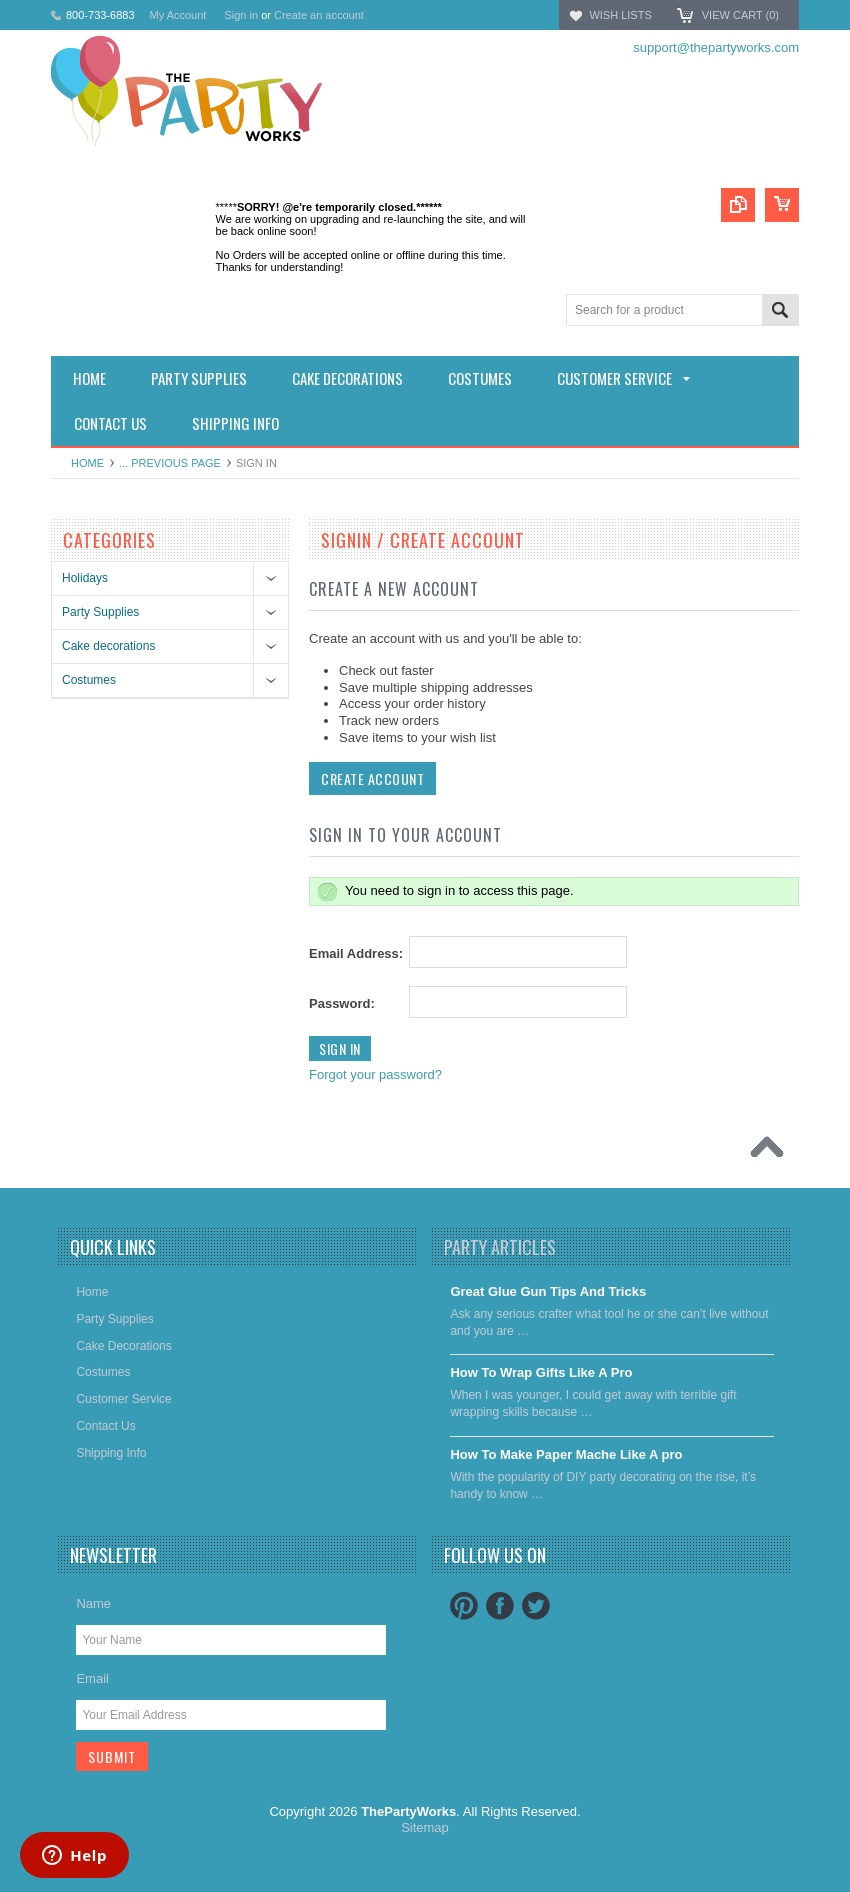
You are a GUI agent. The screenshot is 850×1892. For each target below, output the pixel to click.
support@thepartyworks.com (716, 47)
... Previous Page (170, 463)
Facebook (500, 1606)
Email (92, 1678)
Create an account (319, 15)
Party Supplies (100, 612)
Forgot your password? (375, 1074)
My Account (178, 15)
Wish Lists (620, 15)
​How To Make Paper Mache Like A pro (566, 1454)
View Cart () (740, 15)
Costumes (89, 680)
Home (87, 463)
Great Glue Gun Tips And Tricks (548, 1291)
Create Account (372, 778)
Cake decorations (108, 646)
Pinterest (464, 1606)
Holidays (85, 578)
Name (93, 1603)
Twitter (536, 1606)
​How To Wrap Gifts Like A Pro (541, 1372)
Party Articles (500, 1247)
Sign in (241, 15)
